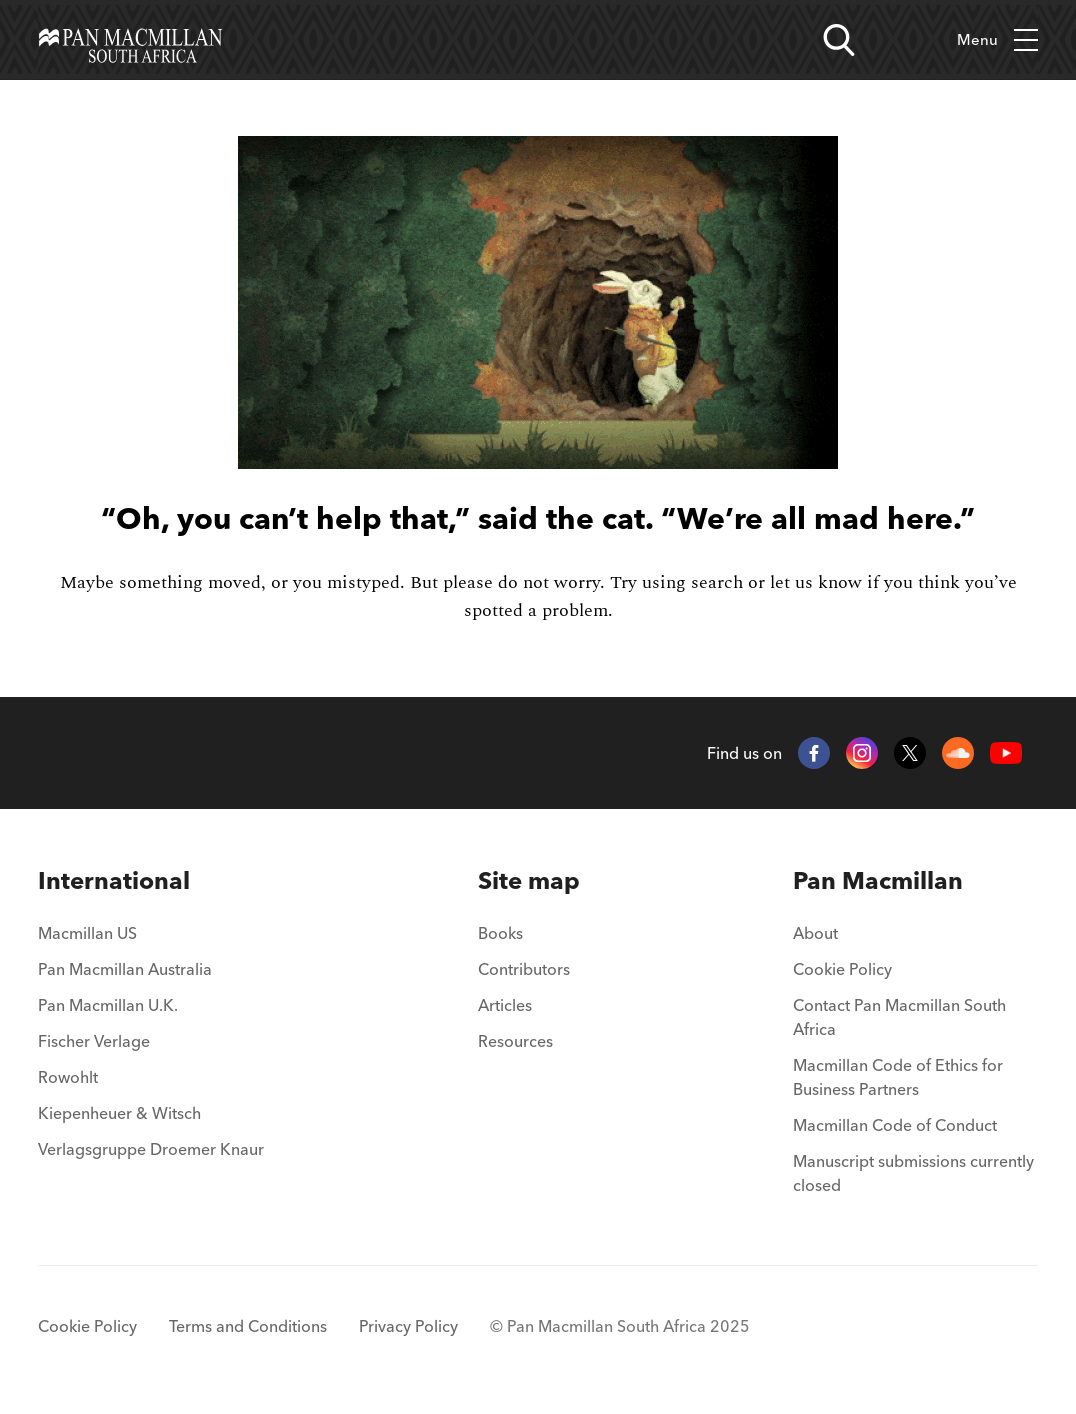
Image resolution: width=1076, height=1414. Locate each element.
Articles (505, 1005)
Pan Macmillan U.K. (108, 1005)
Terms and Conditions (248, 1326)
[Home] (130, 40)
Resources (515, 1041)
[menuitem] (151, 881)
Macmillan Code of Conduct (895, 1125)
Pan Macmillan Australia (125, 969)
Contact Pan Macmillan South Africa (899, 1017)
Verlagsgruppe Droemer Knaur (151, 1149)
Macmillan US (87, 933)
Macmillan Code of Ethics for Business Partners (898, 1077)
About (815, 933)
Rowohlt (68, 1077)
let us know (816, 582)
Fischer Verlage (94, 1041)
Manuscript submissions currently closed (913, 1173)
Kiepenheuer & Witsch (119, 1113)
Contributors (524, 969)
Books (500, 933)
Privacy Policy (408, 1326)
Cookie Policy (842, 969)
